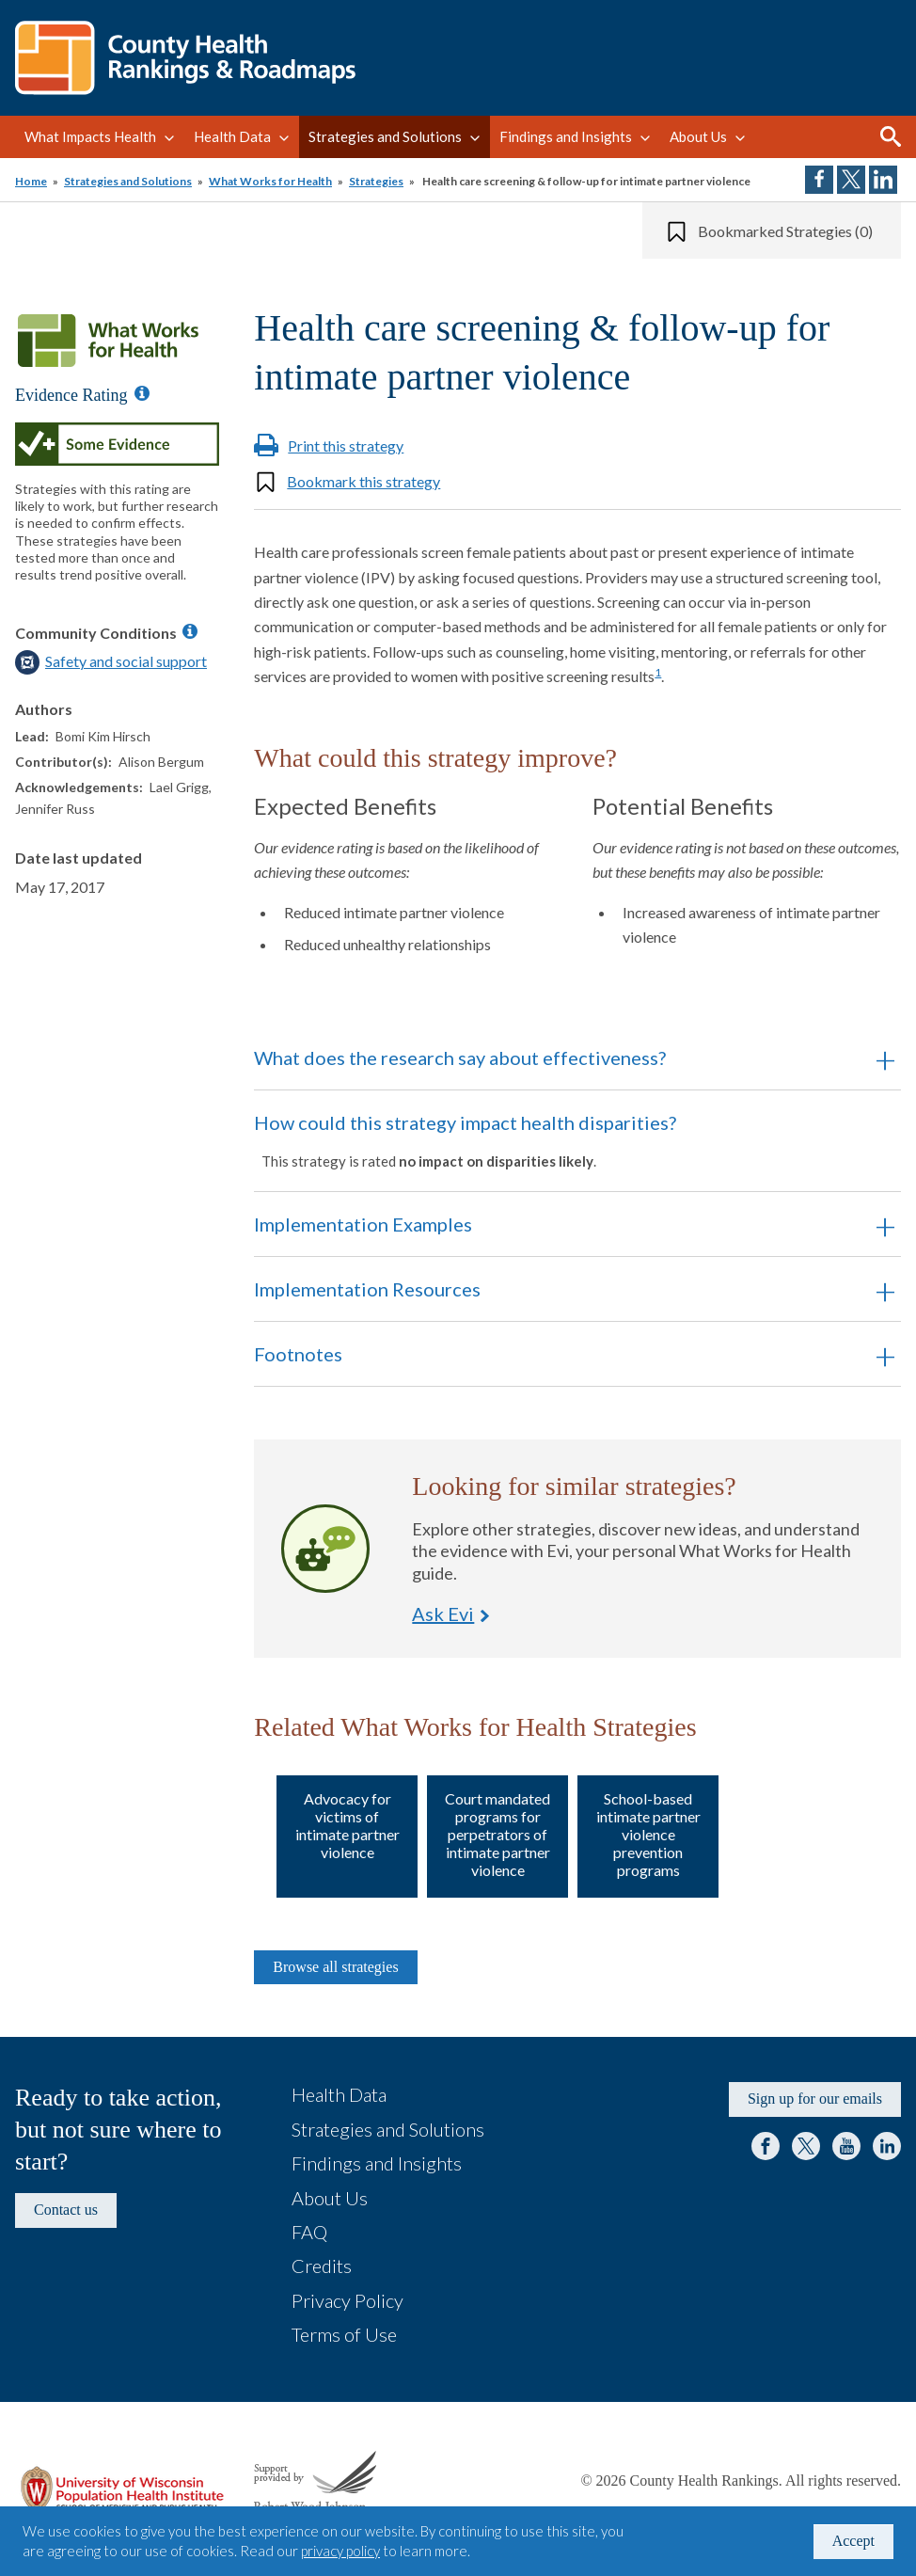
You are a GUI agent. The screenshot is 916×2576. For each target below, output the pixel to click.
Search (890, 136)
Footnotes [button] (298, 1354)
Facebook (765, 2146)
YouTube (846, 2146)
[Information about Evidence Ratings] (142, 393)
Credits (322, 2265)
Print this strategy (345, 445)
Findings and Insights (565, 136)
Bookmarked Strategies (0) (785, 231)
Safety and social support (126, 661)
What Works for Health (270, 181)
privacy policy (340, 2550)
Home (31, 181)
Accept (853, 2541)
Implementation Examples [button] (363, 1224)
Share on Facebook (819, 180)
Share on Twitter (851, 180)
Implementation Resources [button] (367, 1289)
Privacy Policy (347, 2300)
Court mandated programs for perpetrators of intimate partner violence (497, 1834)
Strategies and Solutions (385, 136)
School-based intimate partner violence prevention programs (648, 1834)
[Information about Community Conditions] (189, 631)
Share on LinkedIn (883, 180)
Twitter (806, 2146)
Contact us (66, 2210)
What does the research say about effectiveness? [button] (460, 1057)
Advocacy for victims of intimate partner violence (347, 1825)
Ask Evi (325, 1548)
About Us (698, 136)
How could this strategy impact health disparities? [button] (551, 1140)
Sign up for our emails (815, 2099)
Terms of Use (344, 2334)
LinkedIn (887, 2146)
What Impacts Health (90, 136)
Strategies (376, 181)
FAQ (309, 2231)
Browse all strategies (335, 1967)
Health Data (232, 136)
